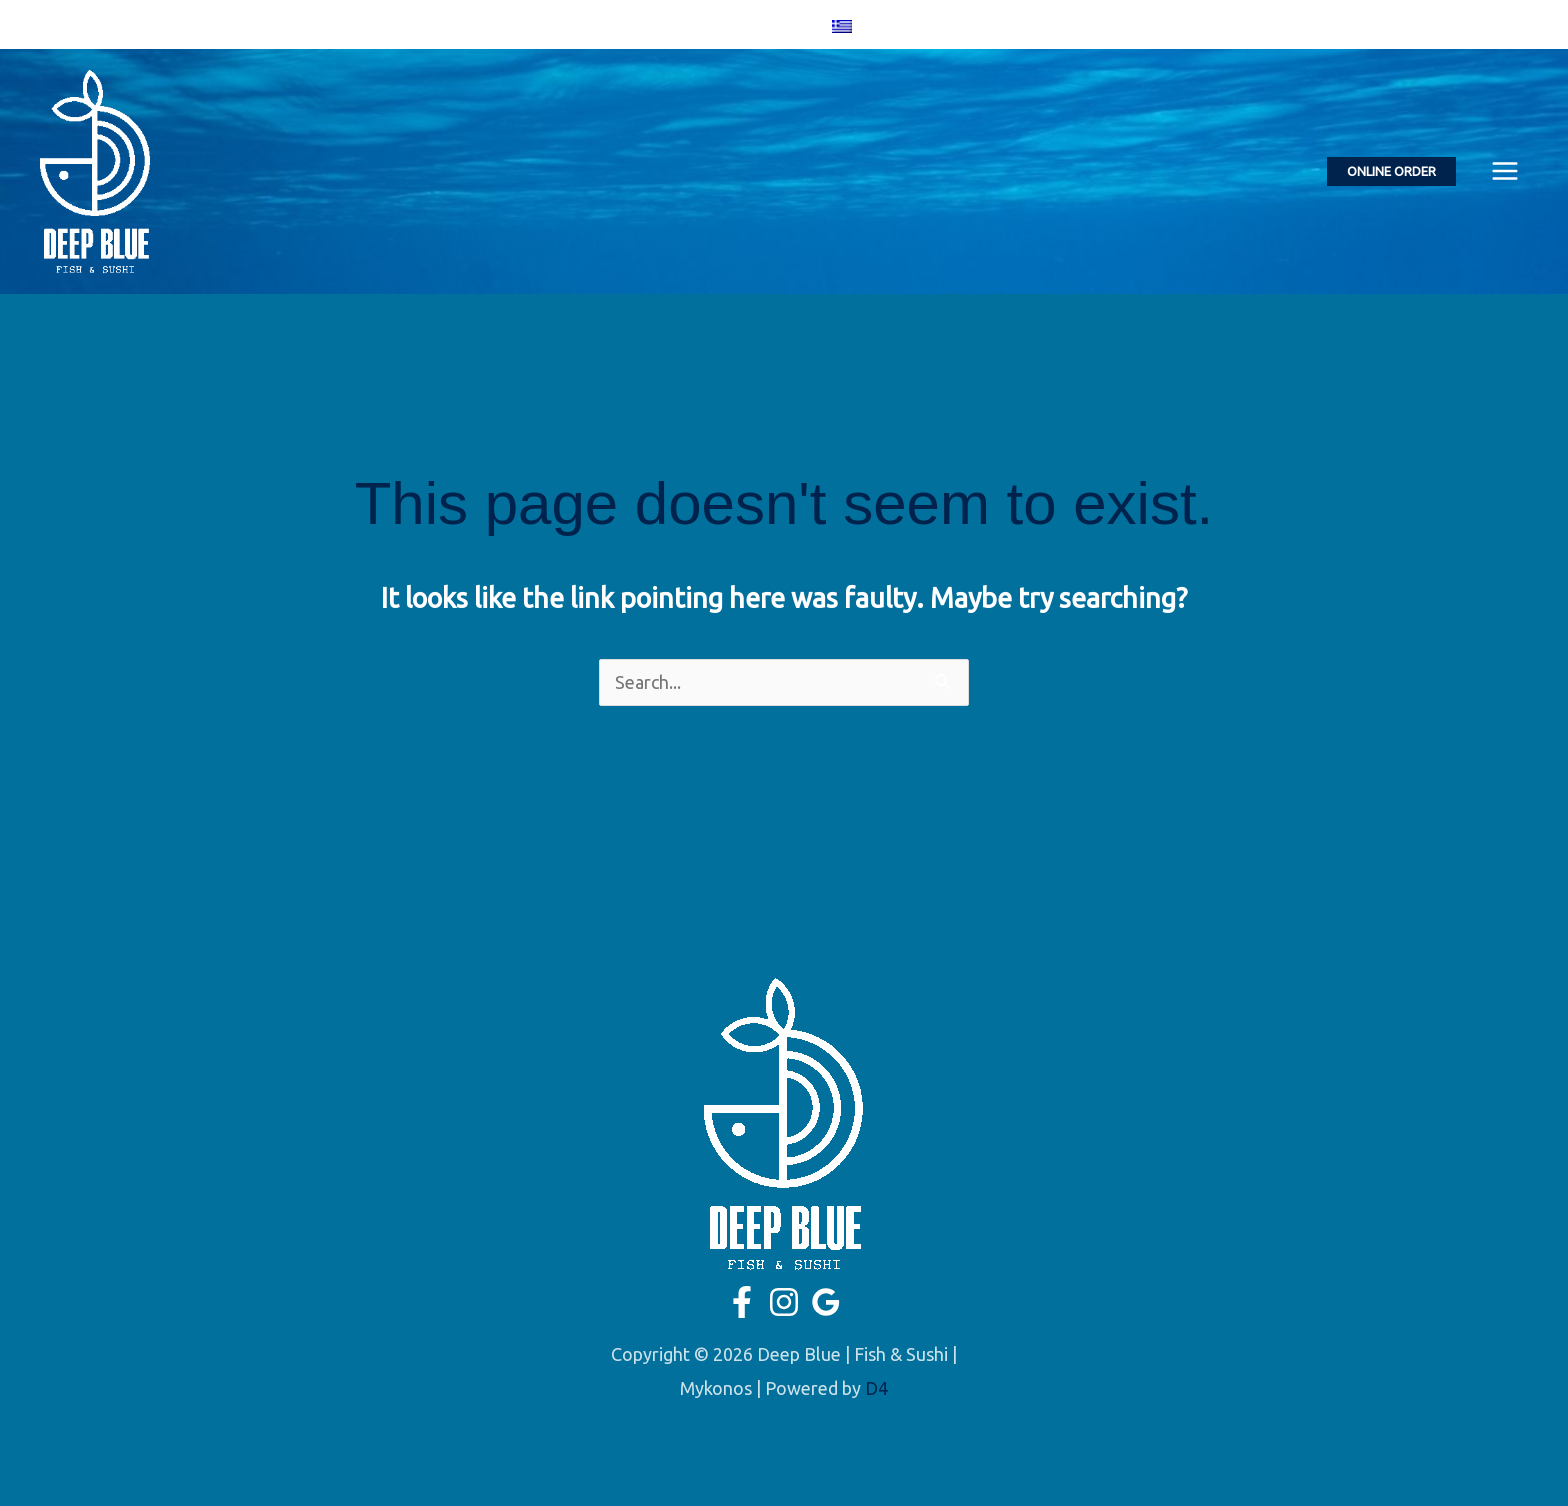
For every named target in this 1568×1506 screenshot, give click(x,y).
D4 (876, 1388)
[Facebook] (722, 26)
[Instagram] (751, 26)
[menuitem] (842, 24)
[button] (1391, 171)
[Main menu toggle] (1504, 171)
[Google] (780, 26)
